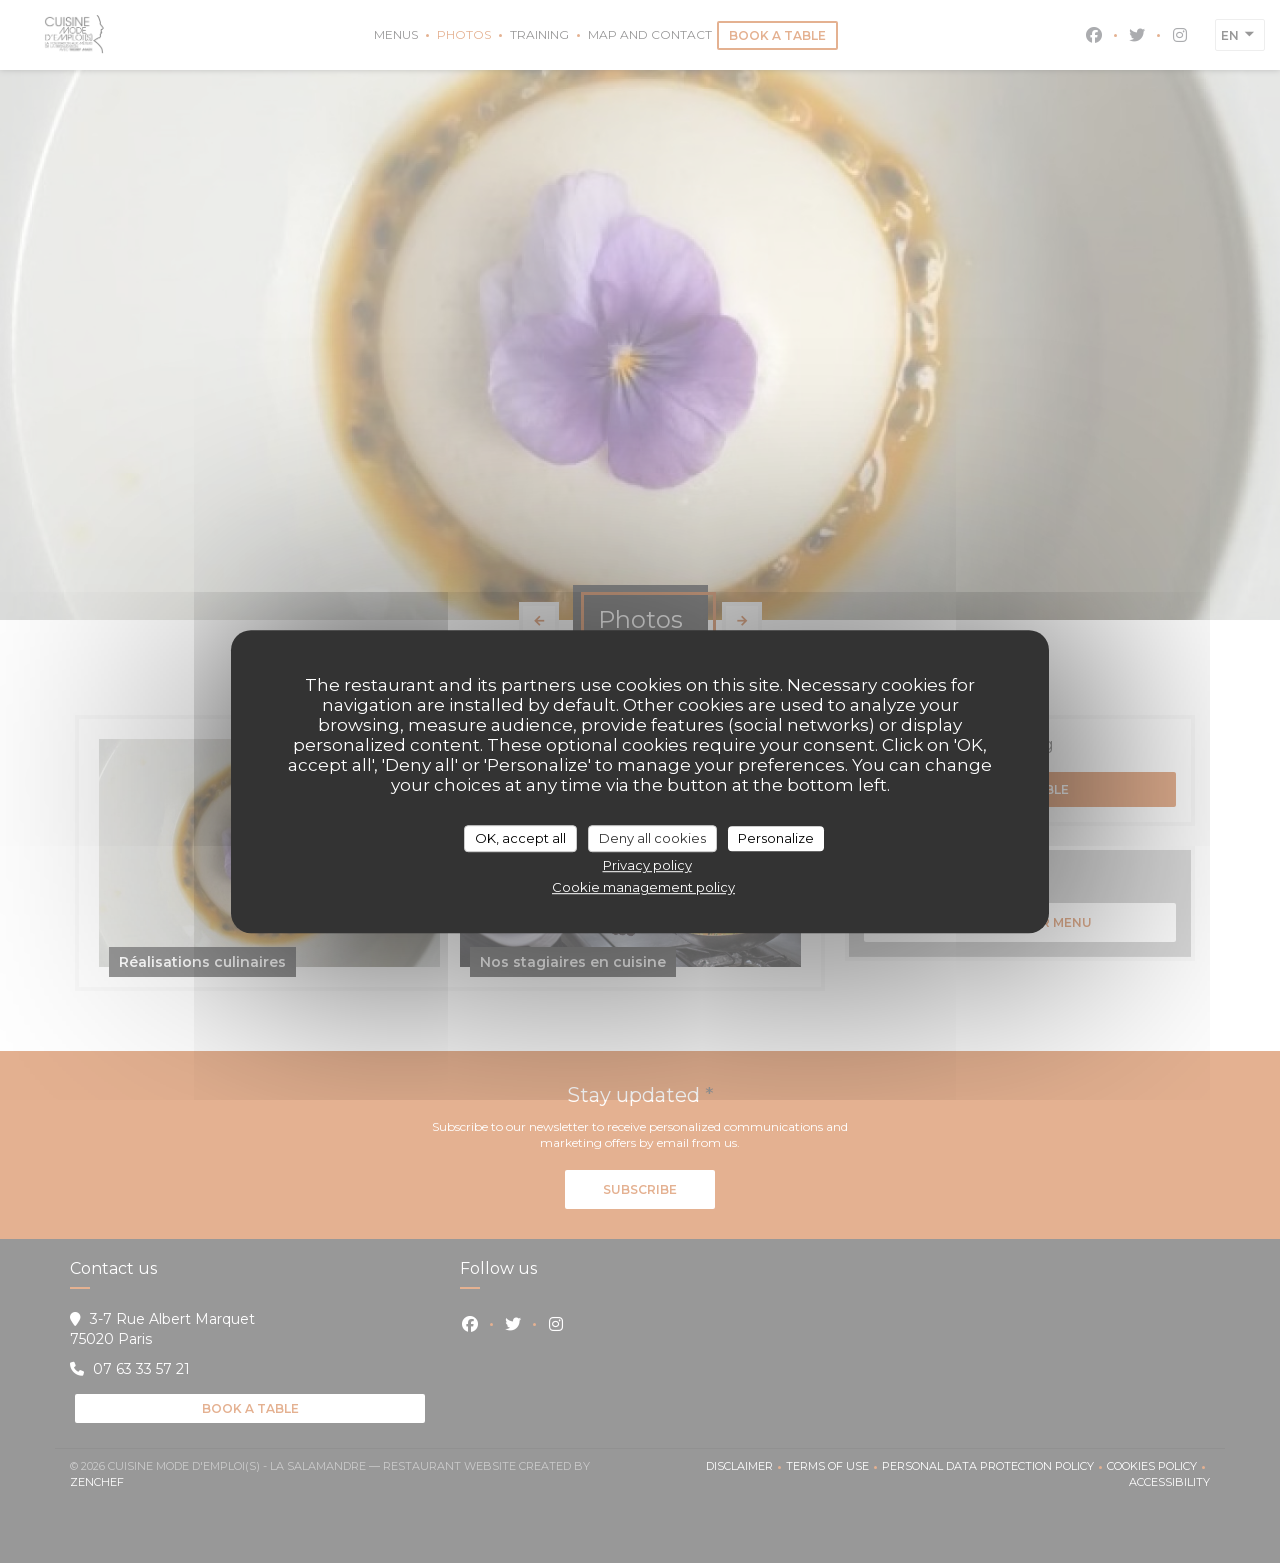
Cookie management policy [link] (643, 887)
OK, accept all (520, 838)
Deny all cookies (652, 838)
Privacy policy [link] (647, 865)
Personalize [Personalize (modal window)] (776, 838)
